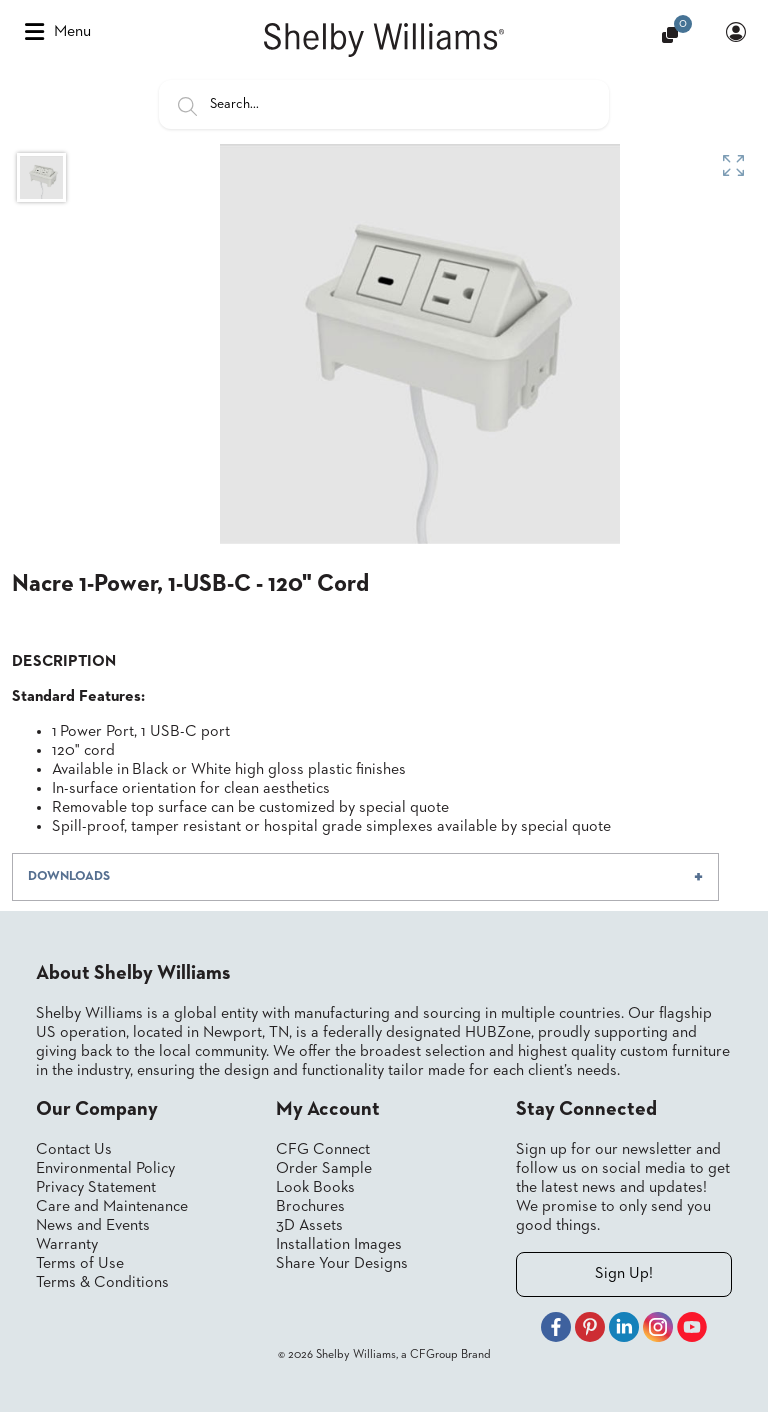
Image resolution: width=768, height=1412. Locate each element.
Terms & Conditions (102, 1283)
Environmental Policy (105, 1169)
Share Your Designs (342, 1264)
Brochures (310, 1207)
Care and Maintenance (112, 1207)
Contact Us (74, 1150)
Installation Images (339, 1245)
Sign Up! (624, 1274)
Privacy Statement (96, 1188)
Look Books (315, 1188)
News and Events (93, 1226)
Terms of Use (80, 1264)
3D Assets (309, 1226)
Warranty (67, 1245)
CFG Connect (323, 1150)
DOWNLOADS (69, 876)
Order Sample (324, 1169)
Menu (58, 32)
